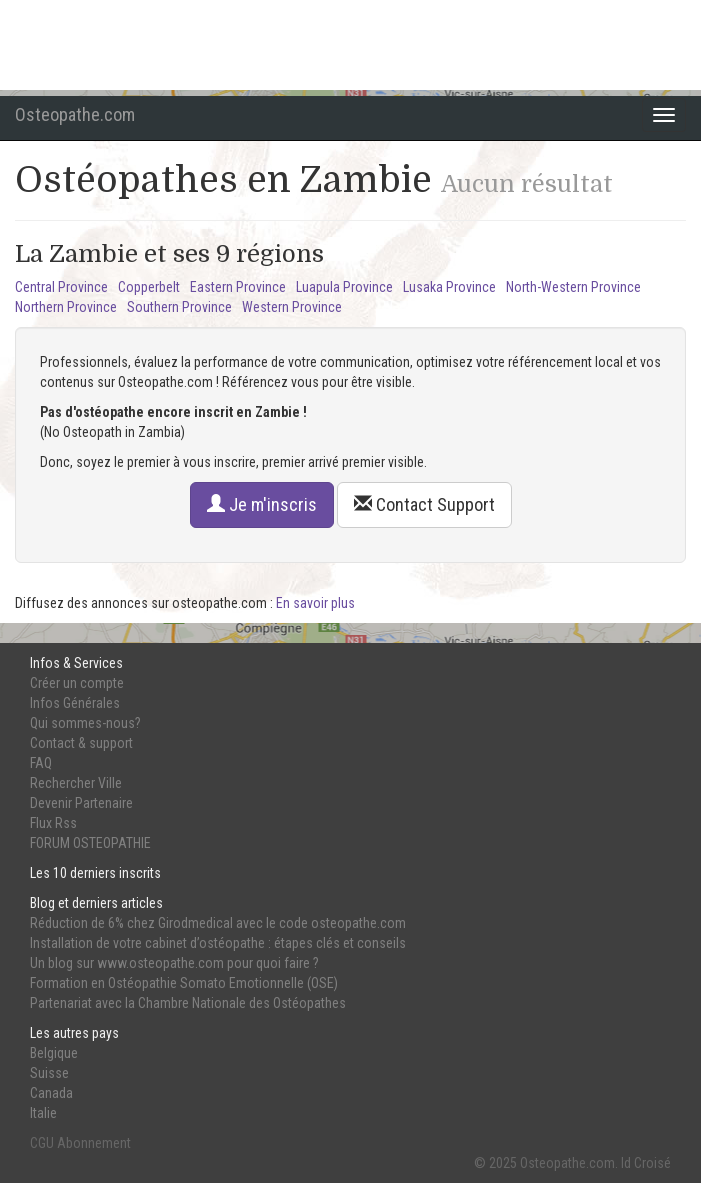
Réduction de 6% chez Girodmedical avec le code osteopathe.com (218, 923)
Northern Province (66, 307)
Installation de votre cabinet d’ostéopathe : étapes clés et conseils (218, 943)
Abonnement (94, 1143)
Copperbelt (149, 287)
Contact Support (424, 504)
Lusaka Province (449, 287)
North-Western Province (573, 287)
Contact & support (81, 743)
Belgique (54, 1053)
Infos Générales (75, 703)
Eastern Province (238, 287)
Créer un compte (77, 683)
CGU (42, 1143)
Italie (43, 1113)
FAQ (41, 763)
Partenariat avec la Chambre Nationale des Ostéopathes (188, 1003)
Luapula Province (344, 287)
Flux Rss (53, 823)
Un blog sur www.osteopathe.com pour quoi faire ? (174, 963)
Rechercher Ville (76, 783)
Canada (51, 1093)
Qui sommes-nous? (85, 723)
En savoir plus (315, 603)
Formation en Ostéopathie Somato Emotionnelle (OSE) (184, 983)
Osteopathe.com (75, 114)
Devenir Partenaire (81, 803)
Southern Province (179, 307)
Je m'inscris (262, 504)
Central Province (61, 287)
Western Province (292, 307)
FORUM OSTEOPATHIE (90, 843)
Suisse (49, 1073)
